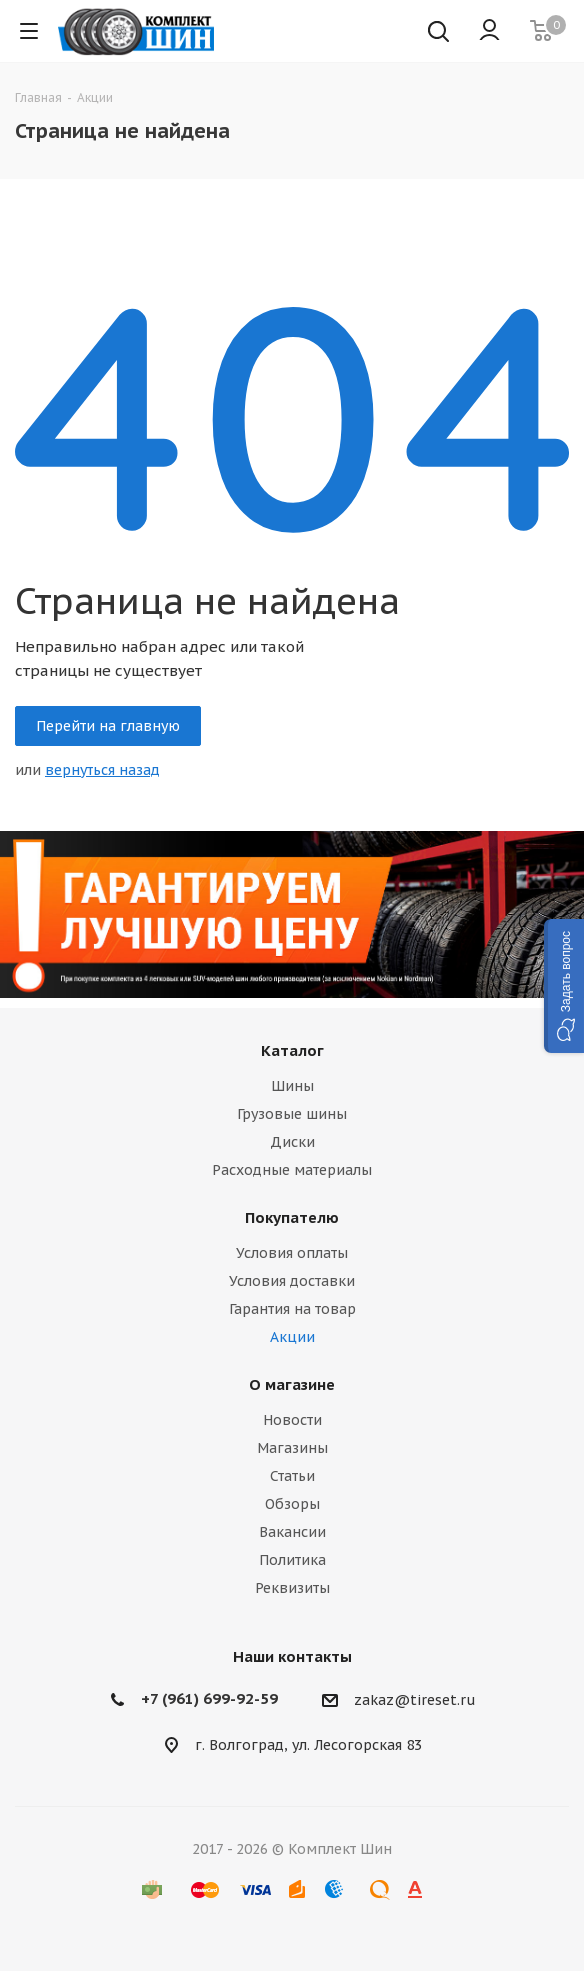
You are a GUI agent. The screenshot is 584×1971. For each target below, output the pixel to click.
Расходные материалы (292, 1170)
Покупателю (292, 1217)
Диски (292, 1142)
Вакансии (292, 1532)
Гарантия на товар (292, 1309)
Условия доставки (292, 1281)
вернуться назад (102, 770)
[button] (564, 986)
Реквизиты (292, 1588)
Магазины (292, 1448)
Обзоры (292, 1504)
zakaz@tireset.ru (415, 1701)
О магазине (292, 1384)
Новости (292, 1420)
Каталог (292, 1050)
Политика (292, 1560)
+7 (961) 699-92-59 (209, 1698)
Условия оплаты (292, 1253)
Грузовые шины (292, 1114)
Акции (292, 1337)
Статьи (292, 1476)
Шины (292, 1086)
